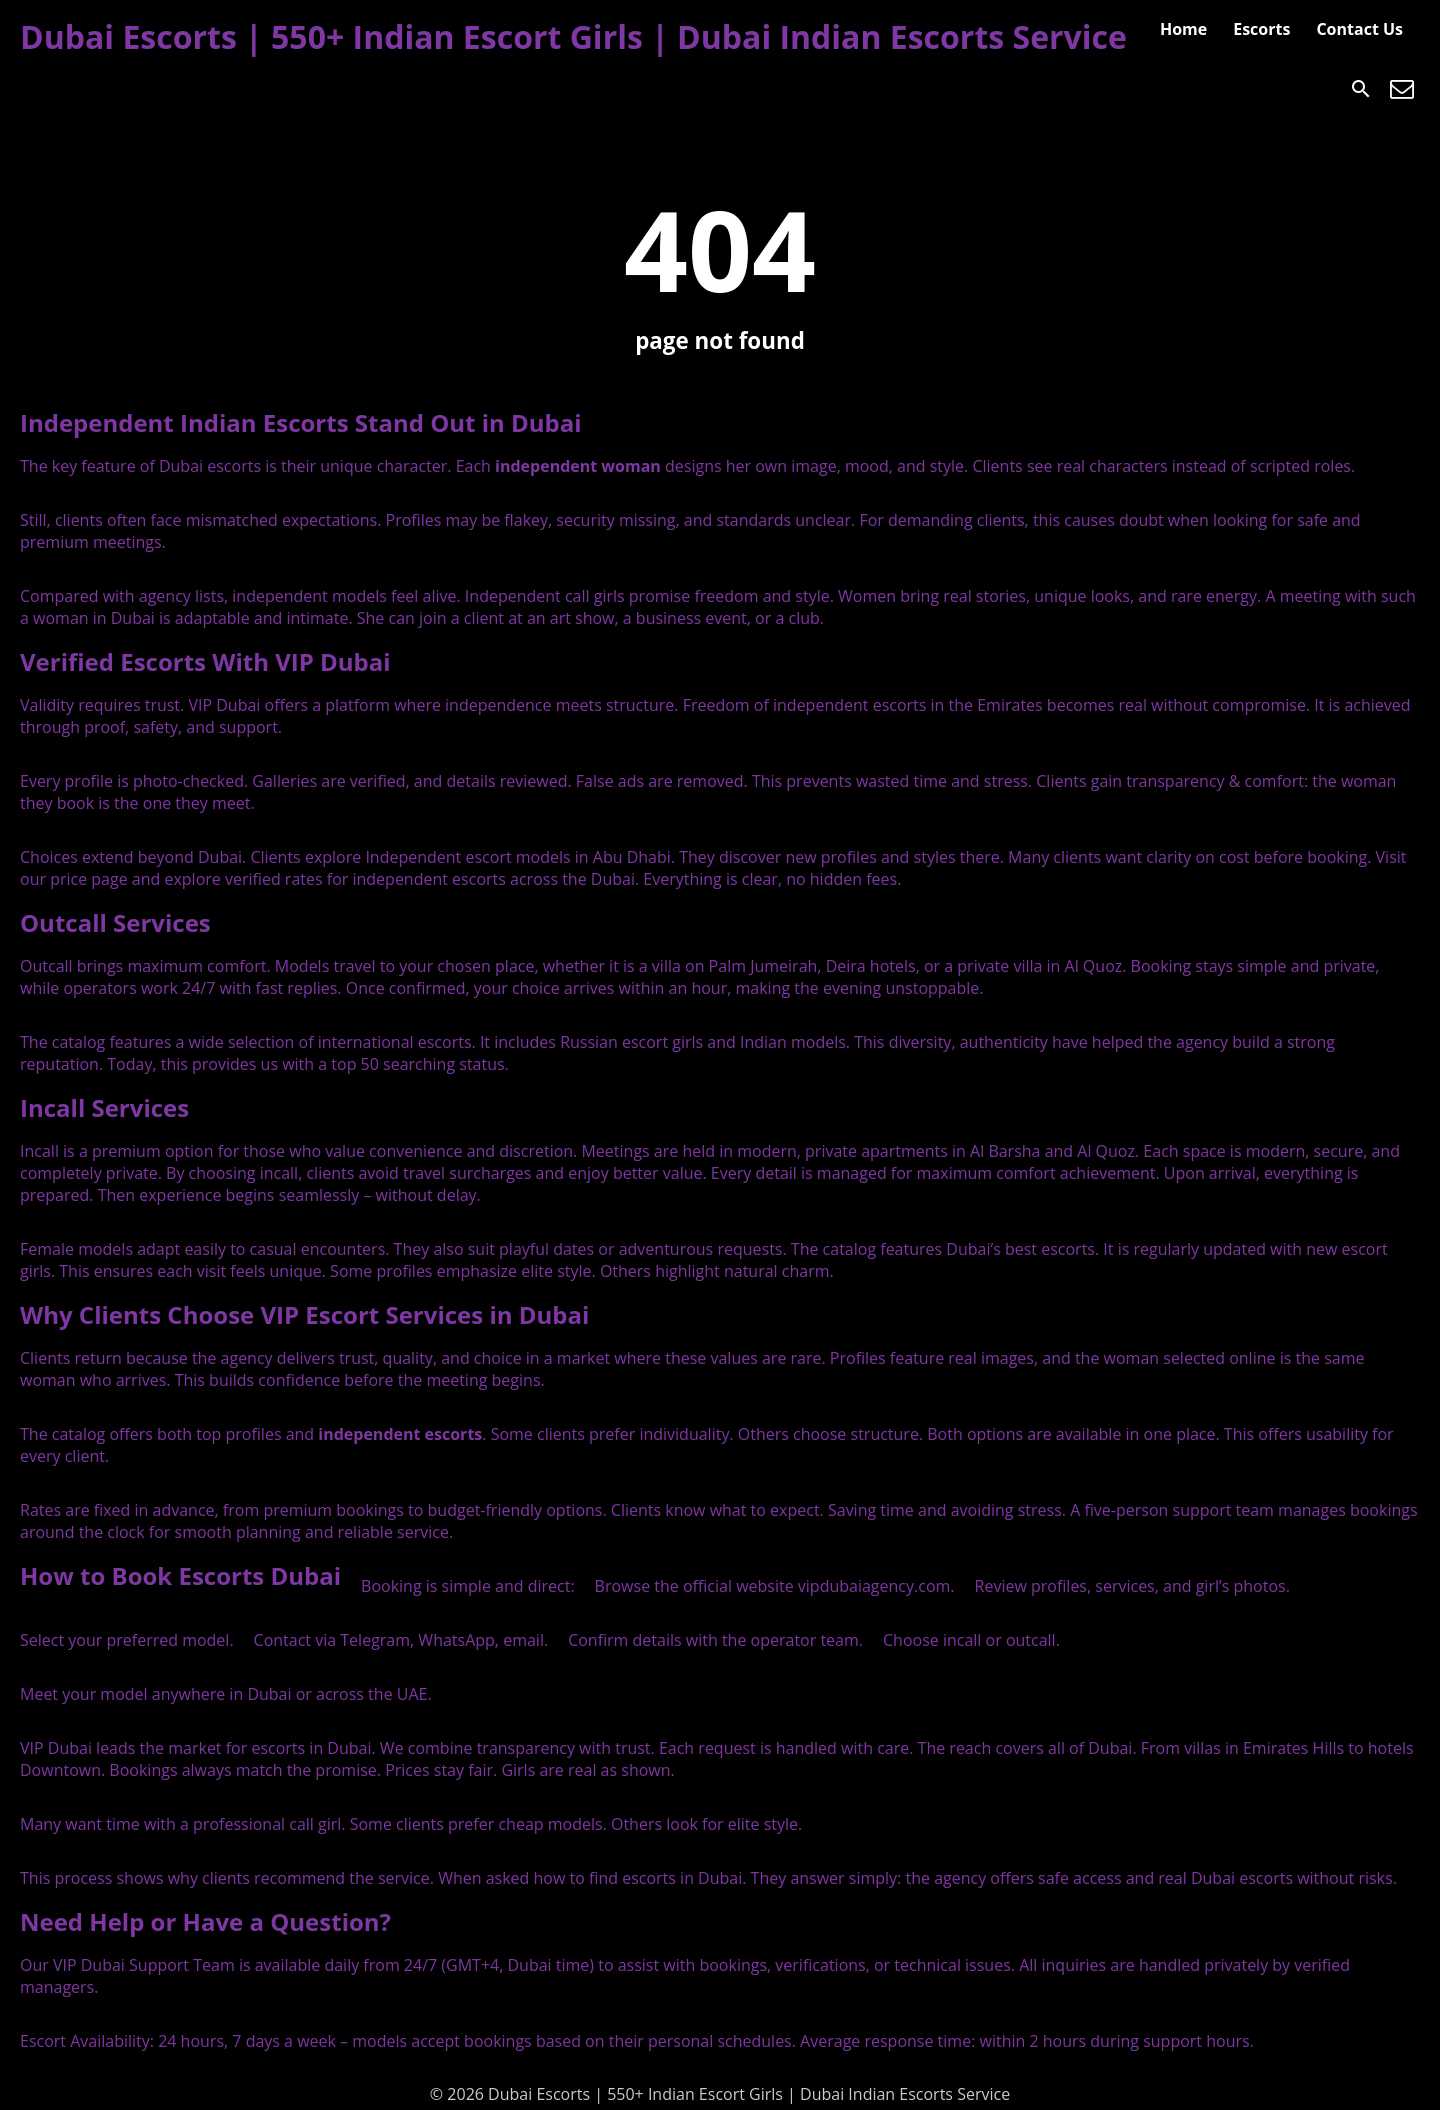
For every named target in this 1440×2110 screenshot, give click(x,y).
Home (1183, 29)
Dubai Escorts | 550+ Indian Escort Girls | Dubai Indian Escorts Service (573, 36)
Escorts (1261, 29)
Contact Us (1359, 29)
